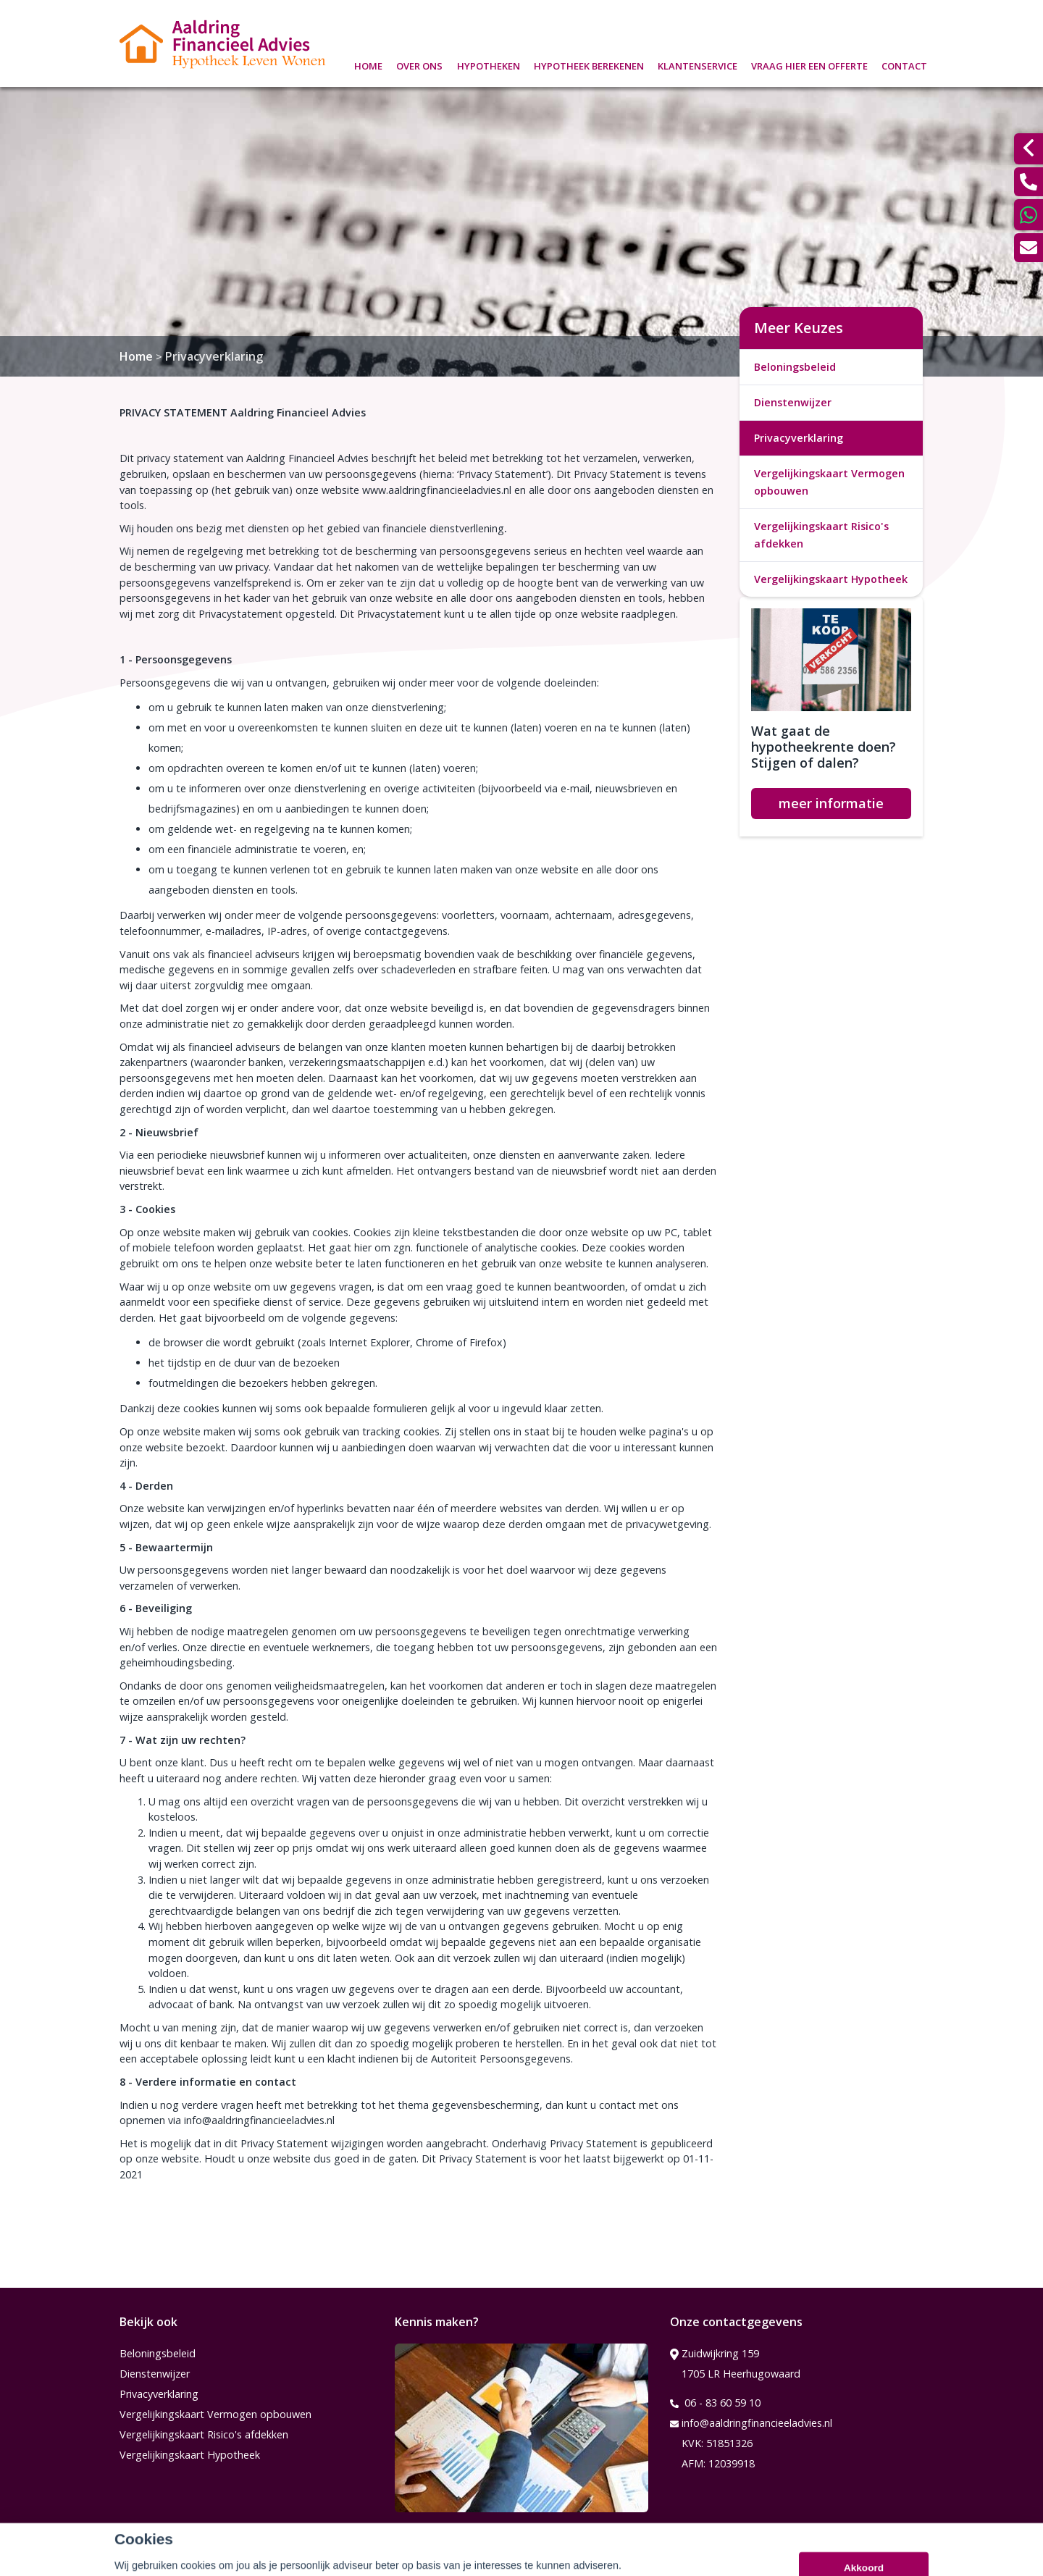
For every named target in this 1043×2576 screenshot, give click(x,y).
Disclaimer (382, 2560)
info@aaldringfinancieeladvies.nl (751, 2423)
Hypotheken (488, 64)
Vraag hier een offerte (809, 64)
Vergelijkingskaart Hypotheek (831, 579)
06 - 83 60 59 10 (715, 2403)
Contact (904, 64)
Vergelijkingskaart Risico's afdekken (821, 534)
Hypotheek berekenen (589, 64)
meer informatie (831, 803)
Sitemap (316, 2560)
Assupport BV (215, 2560)
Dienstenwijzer (793, 402)
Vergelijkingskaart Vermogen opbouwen (829, 482)
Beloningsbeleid (795, 367)
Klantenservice (697, 64)
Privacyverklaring (214, 356)
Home (368, 64)
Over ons (419, 64)
